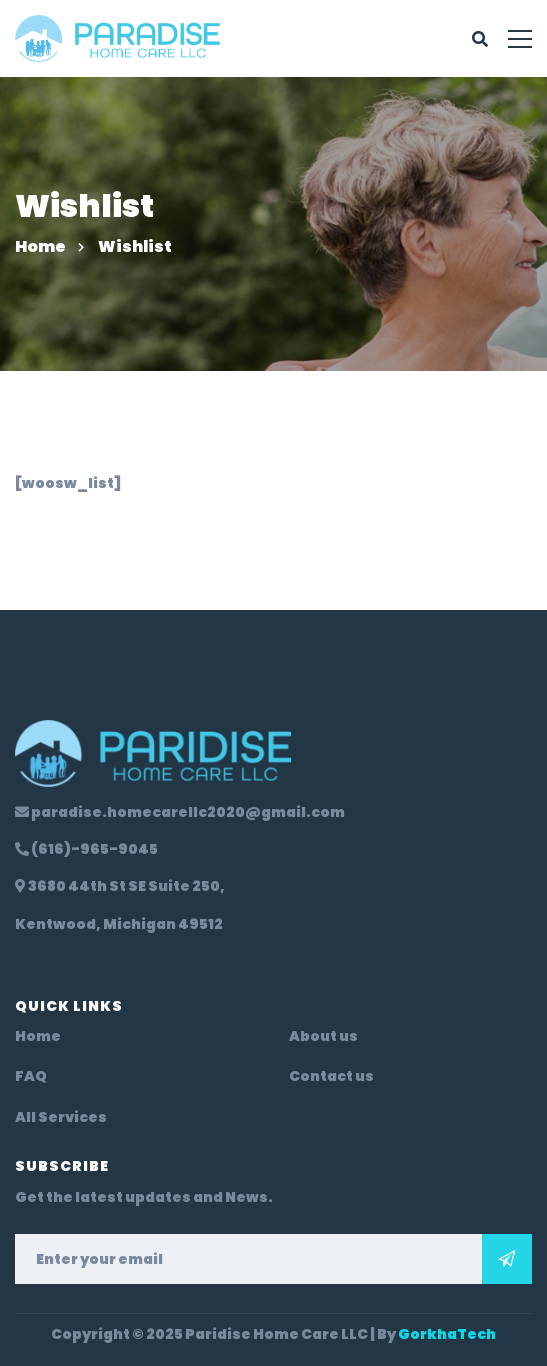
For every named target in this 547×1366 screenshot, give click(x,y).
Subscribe (507, 1259)
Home (40, 246)
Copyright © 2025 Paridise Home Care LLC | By (273, 1334)
